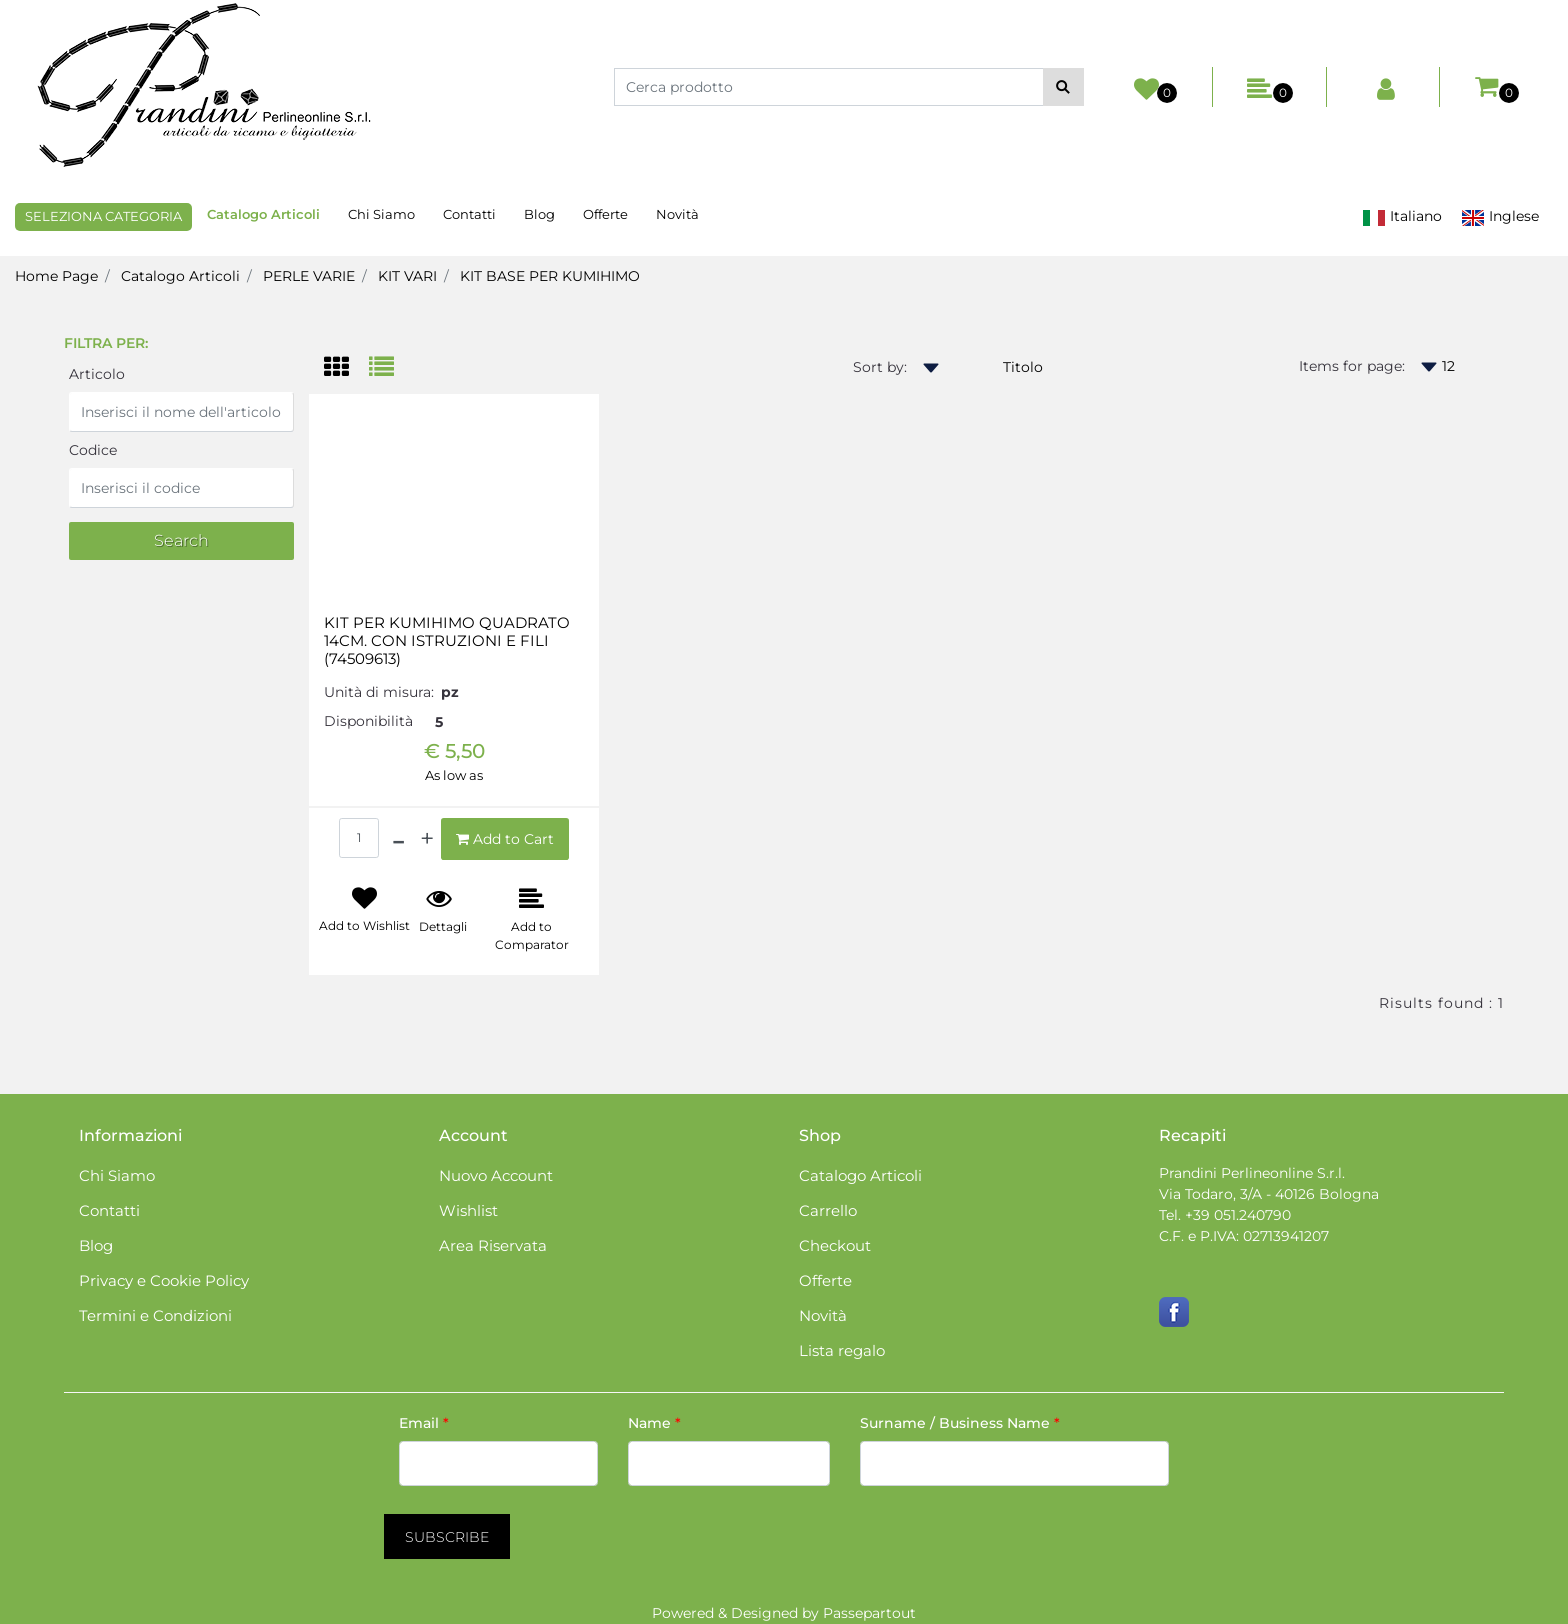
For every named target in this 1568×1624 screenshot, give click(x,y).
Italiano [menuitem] (1402, 216)
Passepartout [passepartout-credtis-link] (869, 1613)
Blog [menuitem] (539, 214)
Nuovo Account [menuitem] (496, 1175)
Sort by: (880, 367)
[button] (1063, 87)
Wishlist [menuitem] (468, 1210)
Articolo (97, 374)
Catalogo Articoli (180, 276)
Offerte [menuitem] (605, 214)
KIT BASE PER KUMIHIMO (550, 276)
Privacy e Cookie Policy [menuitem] (164, 1280)
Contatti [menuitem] (469, 214)
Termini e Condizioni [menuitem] (155, 1315)
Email (424, 1423)
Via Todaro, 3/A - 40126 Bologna (1269, 1194)
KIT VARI (407, 276)
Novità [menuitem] (677, 214)
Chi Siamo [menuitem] (381, 214)
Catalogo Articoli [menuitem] (263, 214)
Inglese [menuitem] (1500, 216)
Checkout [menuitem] (835, 1245)
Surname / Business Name (960, 1423)
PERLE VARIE (309, 276)
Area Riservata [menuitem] (493, 1245)
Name (654, 1423)
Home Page (56, 276)
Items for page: (1352, 366)
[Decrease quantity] (398, 839)
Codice (93, 450)
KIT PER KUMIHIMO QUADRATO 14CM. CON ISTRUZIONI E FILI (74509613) (447, 641)
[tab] (346, 368)
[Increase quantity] (427, 839)
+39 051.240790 (1238, 1215)
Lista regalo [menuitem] (842, 1350)
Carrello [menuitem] (828, 1210)
